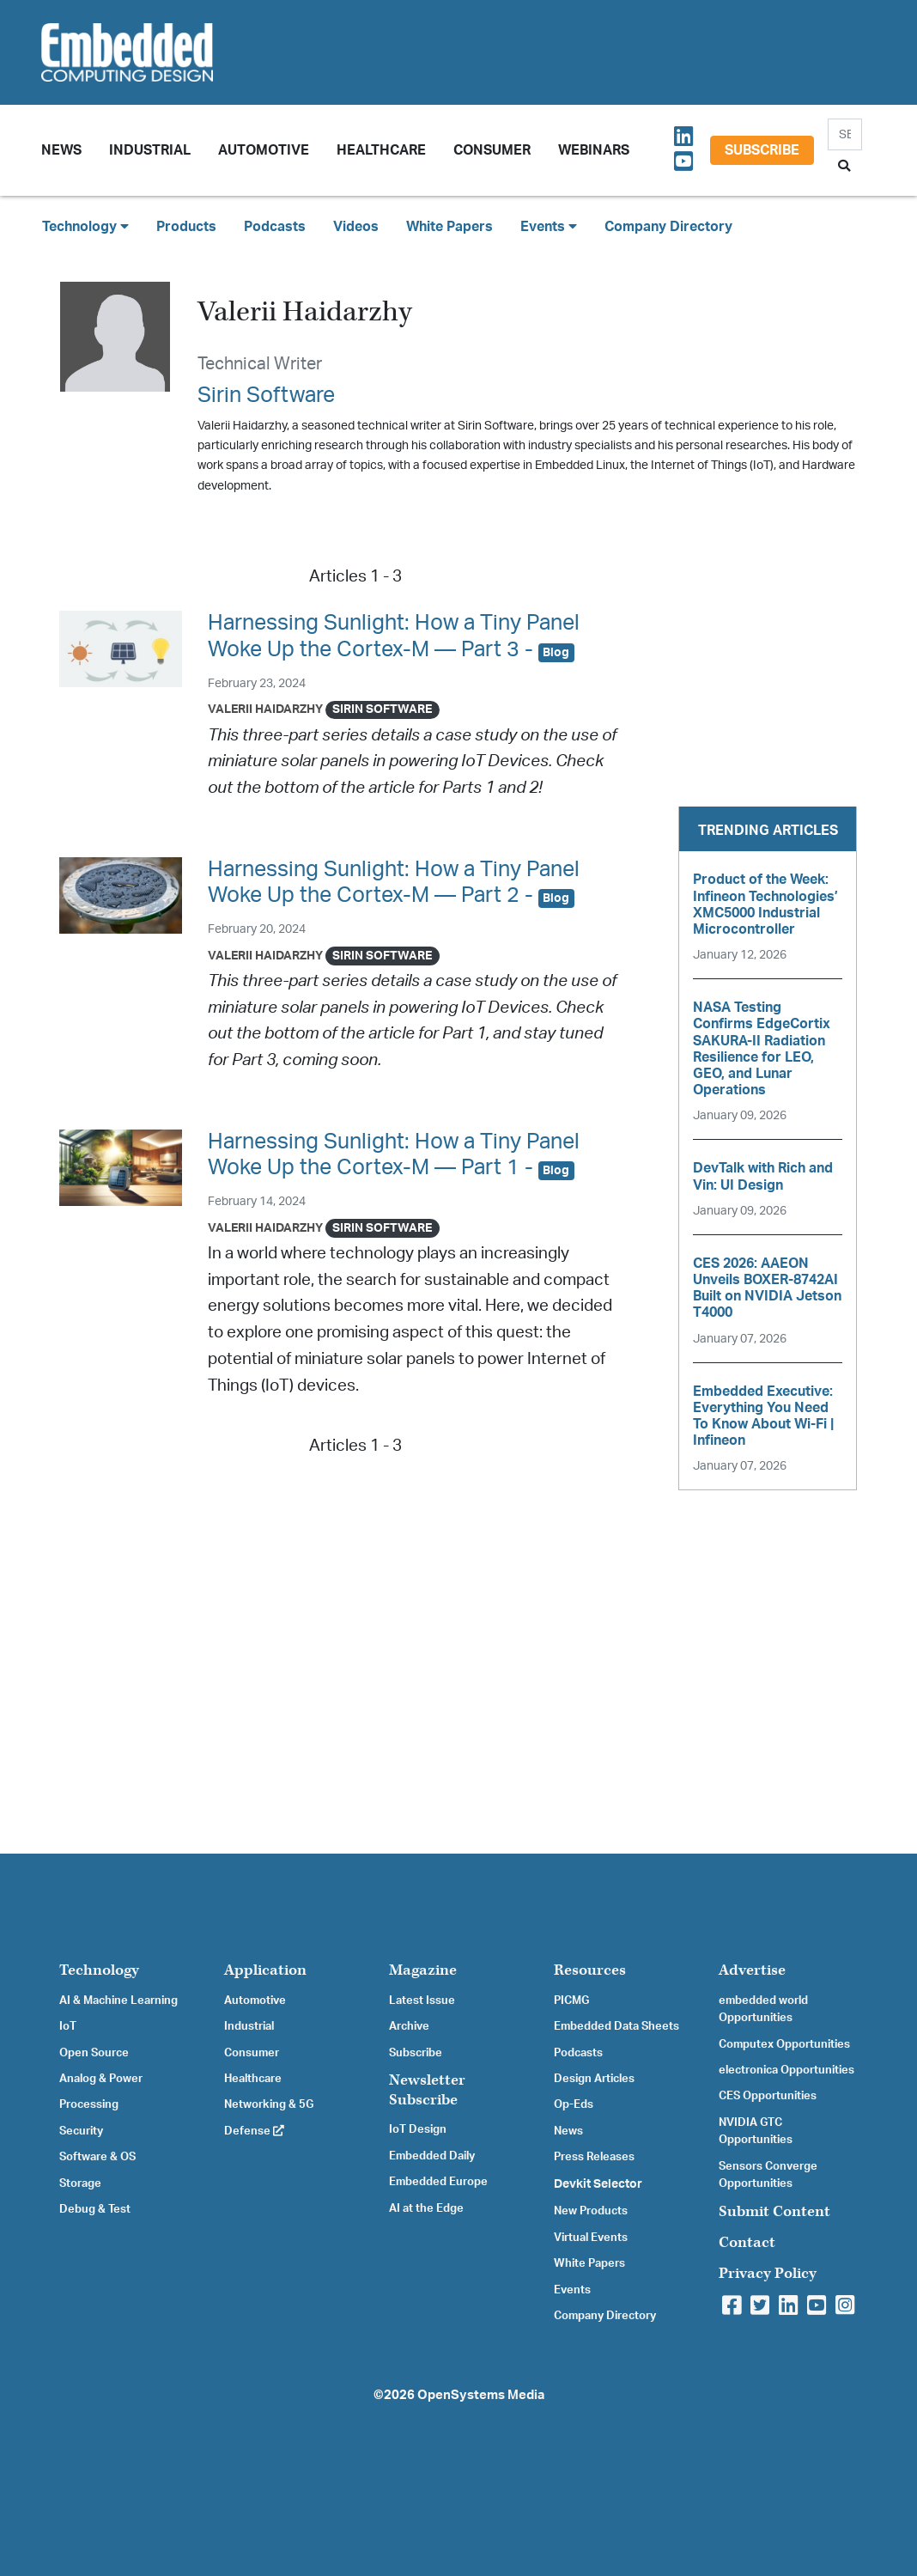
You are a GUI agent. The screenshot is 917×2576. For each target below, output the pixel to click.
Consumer (492, 150)
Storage (80, 2183)
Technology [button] (85, 226)
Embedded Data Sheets (616, 2026)
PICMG (571, 2000)
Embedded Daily (432, 2156)
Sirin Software (266, 395)
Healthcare (381, 150)
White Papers (449, 227)
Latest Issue (422, 2000)
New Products (591, 2211)
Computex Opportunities (784, 2044)
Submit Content (774, 2211)
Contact (747, 2242)
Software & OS (97, 2157)
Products (186, 227)
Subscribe (762, 150)
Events (572, 2290)
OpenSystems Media (480, 2395)
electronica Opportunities (786, 2070)
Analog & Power (101, 2079)
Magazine (423, 1970)
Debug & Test (95, 2209)
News (568, 2131)
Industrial (150, 150)
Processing (88, 2104)
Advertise (752, 1970)
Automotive (263, 150)
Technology (99, 1970)
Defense (254, 2131)
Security (81, 2131)
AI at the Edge (426, 2208)
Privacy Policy (768, 2273)
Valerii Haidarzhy (265, 709)
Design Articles (594, 2079)
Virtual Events (591, 2237)
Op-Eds (573, 2104)
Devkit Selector (598, 2184)
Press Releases (594, 2157)
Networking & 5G (268, 2104)
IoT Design (417, 2129)
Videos (356, 227)
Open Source (94, 2053)
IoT (67, 2026)
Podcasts (275, 227)
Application (265, 1970)
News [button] (61, 150)
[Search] (845, 134)
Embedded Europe (438, 2182)
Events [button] (548, 226)
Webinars (593, 150)
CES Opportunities (768, 2096)
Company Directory (668, 227)
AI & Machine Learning (118, 2000)
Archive (409, 2026)
